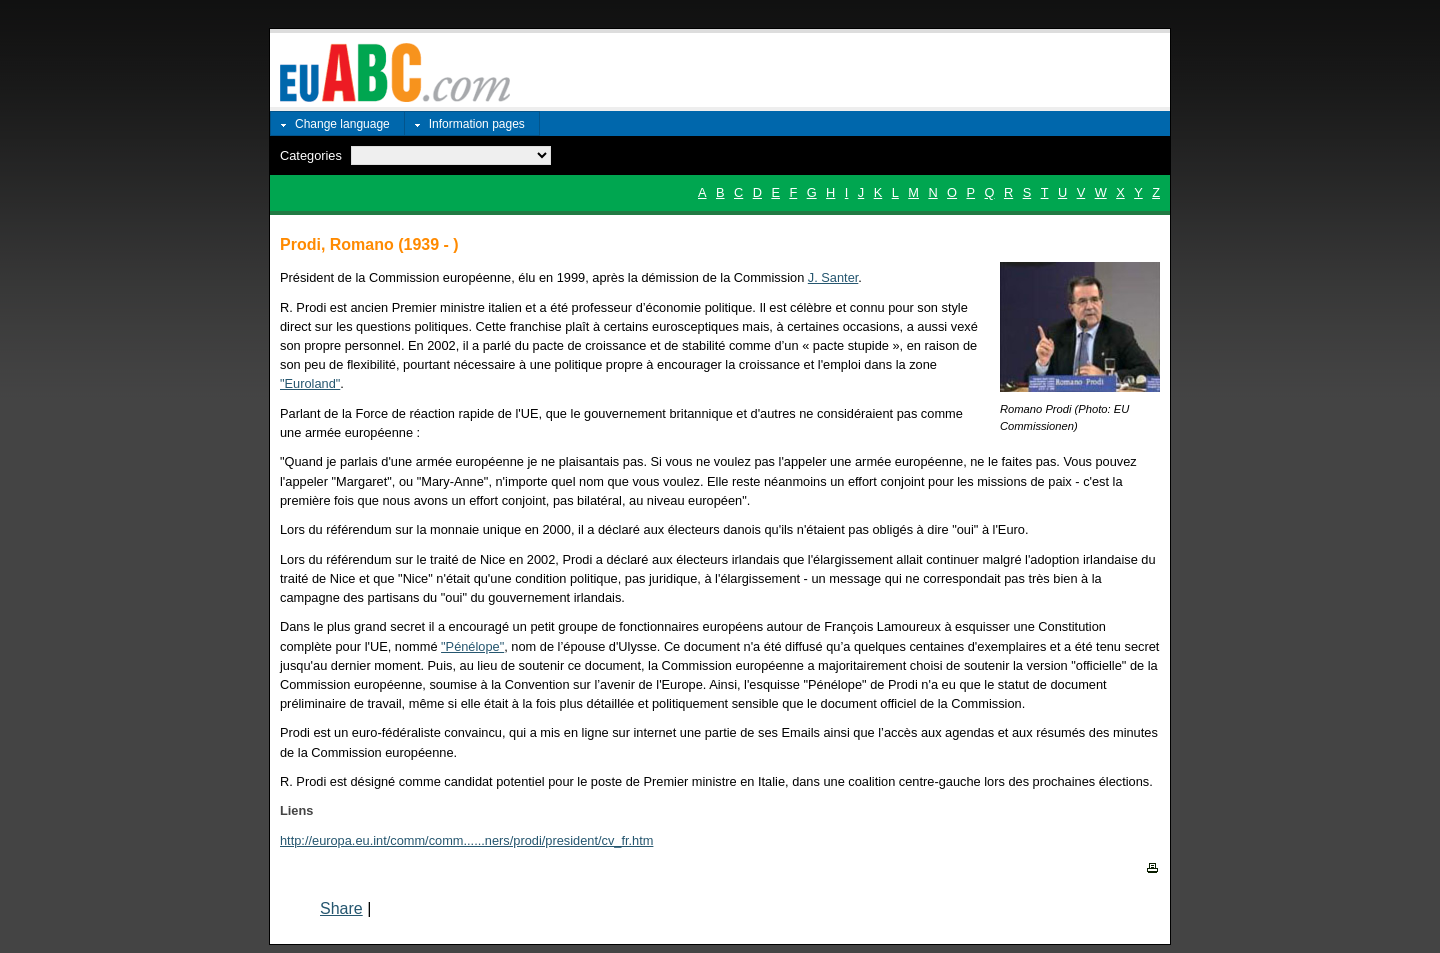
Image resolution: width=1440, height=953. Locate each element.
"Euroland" (310, 383)
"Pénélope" (472, 646)
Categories (311, 155)
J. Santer (833, 277)
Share (341, 908)
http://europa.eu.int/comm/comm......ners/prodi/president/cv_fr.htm (466, 840)
